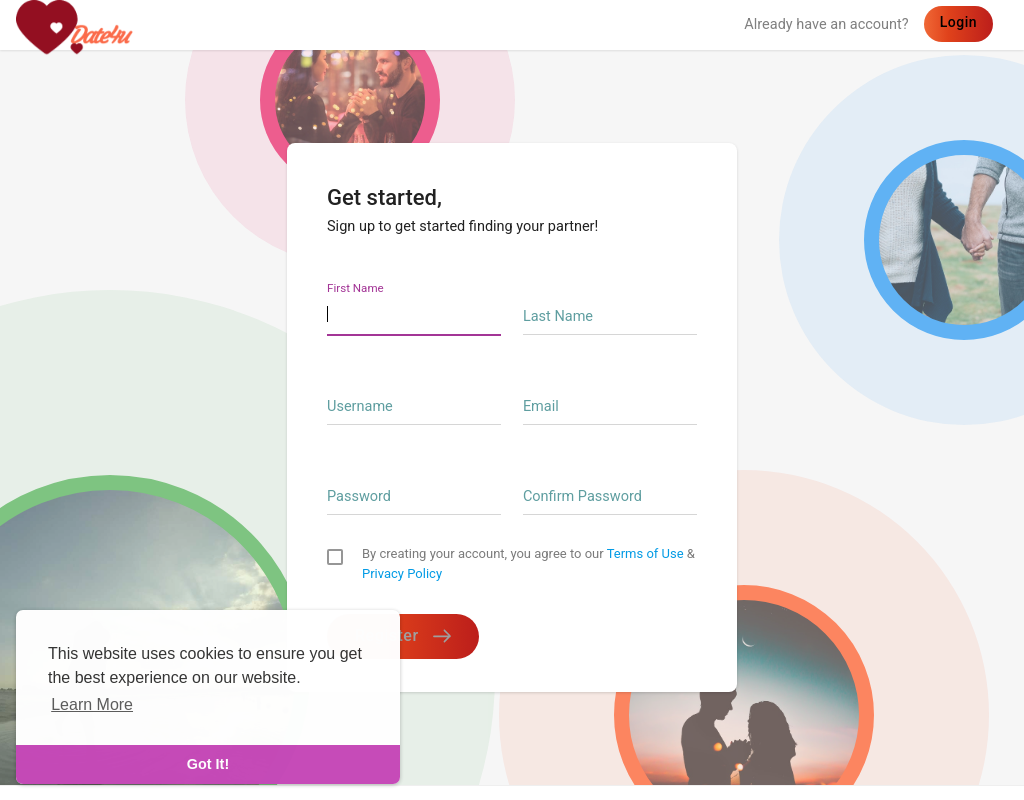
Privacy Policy (402, 573)
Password (359, 496)
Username (360, 406)
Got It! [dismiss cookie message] (208, 764)
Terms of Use (645, 553)
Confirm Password (582, 496)
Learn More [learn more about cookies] (92, 704)
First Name (355, 288)
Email (541, 406)
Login (958, 22)
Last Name (558, 316)
